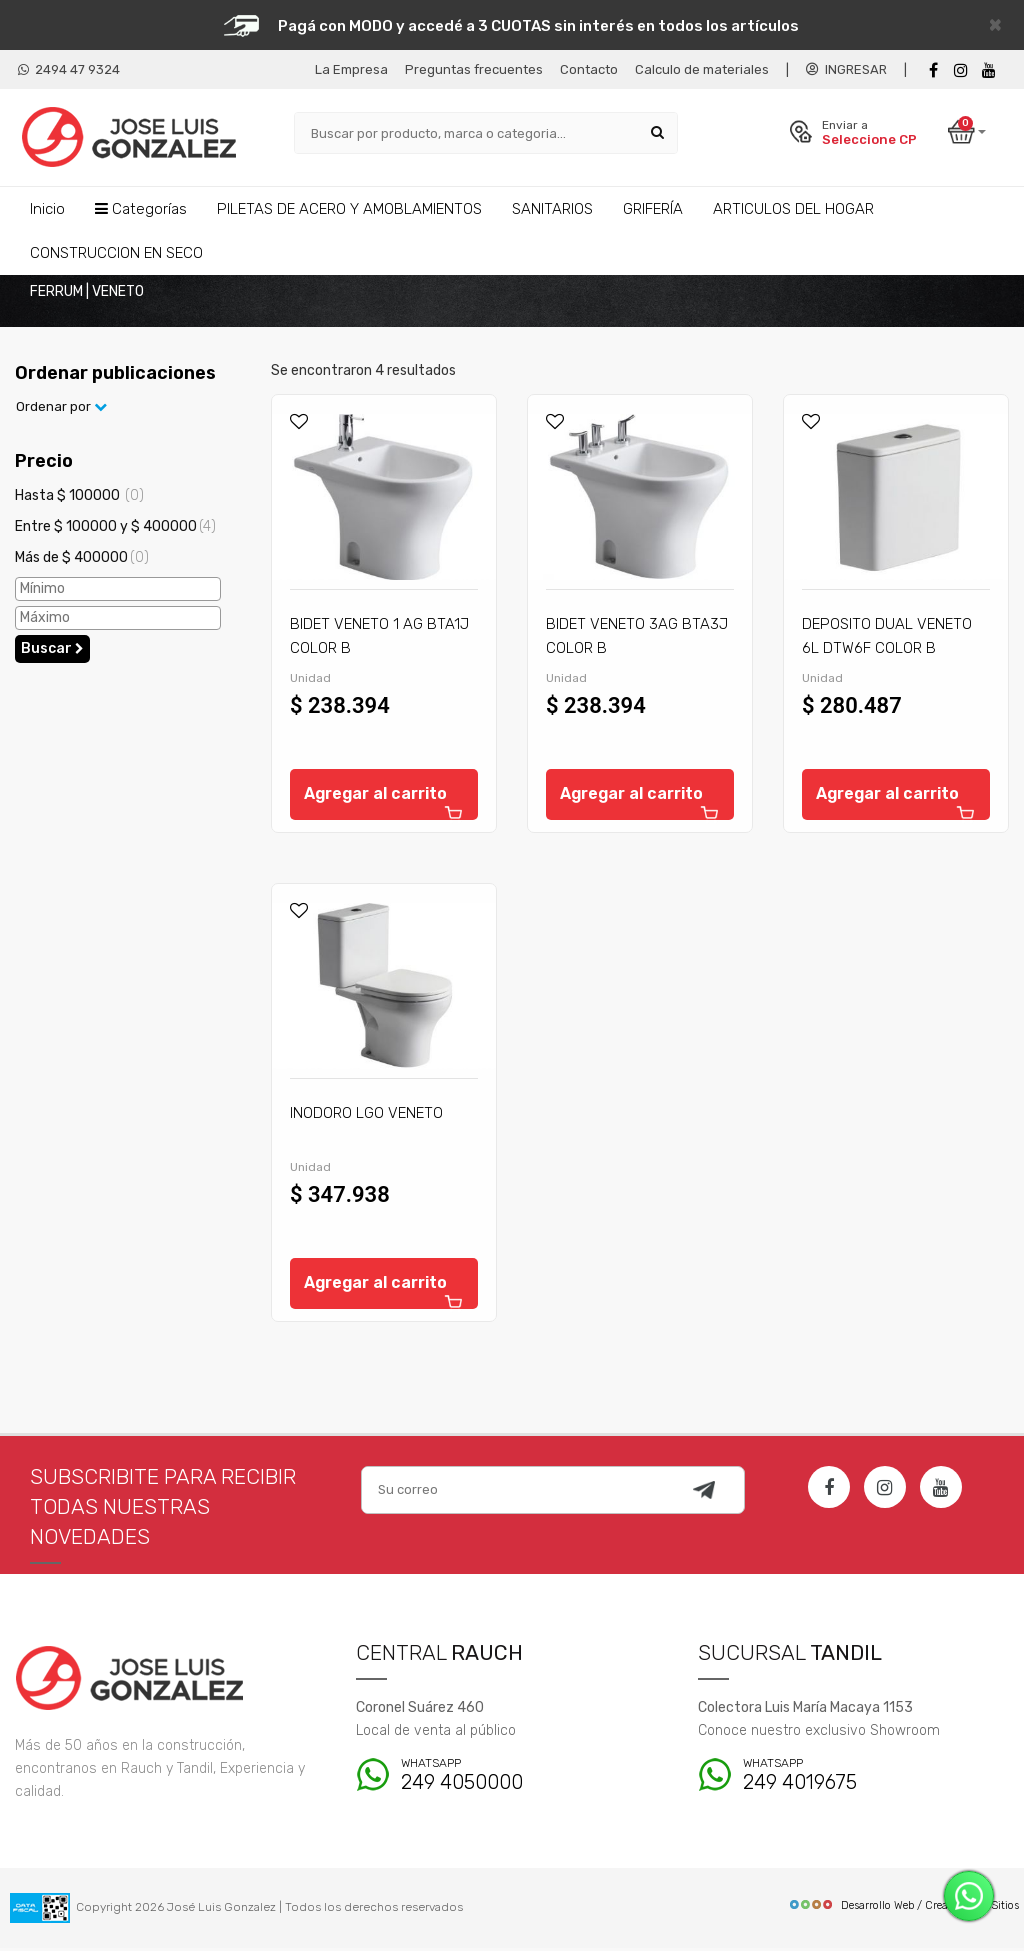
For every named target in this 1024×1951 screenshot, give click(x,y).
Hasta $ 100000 (79, 498)
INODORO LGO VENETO (366, 1116)
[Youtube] (989, 70)
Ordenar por (61, 409)
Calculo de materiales (702, 69)
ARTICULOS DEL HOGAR (793, 208)
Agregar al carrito (384, 805)
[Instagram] (885, 1490)
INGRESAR (846, 69)
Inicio (47, 208)
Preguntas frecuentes (474, 69)
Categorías (141, 208)
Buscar (52, 650)
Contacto (589, 69)
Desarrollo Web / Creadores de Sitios (903, 1908)
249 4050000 (511, 1778)
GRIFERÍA (653, 208)
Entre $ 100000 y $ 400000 (115, 528)
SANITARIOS (552, 208)
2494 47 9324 (69, 69)
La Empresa (351, 69)
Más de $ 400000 (82, 559)
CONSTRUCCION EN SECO (116, 252)
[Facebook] (933, 70)
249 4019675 (853, 1778)
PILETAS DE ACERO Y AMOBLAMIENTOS (349, 208)
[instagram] (961, 70)
